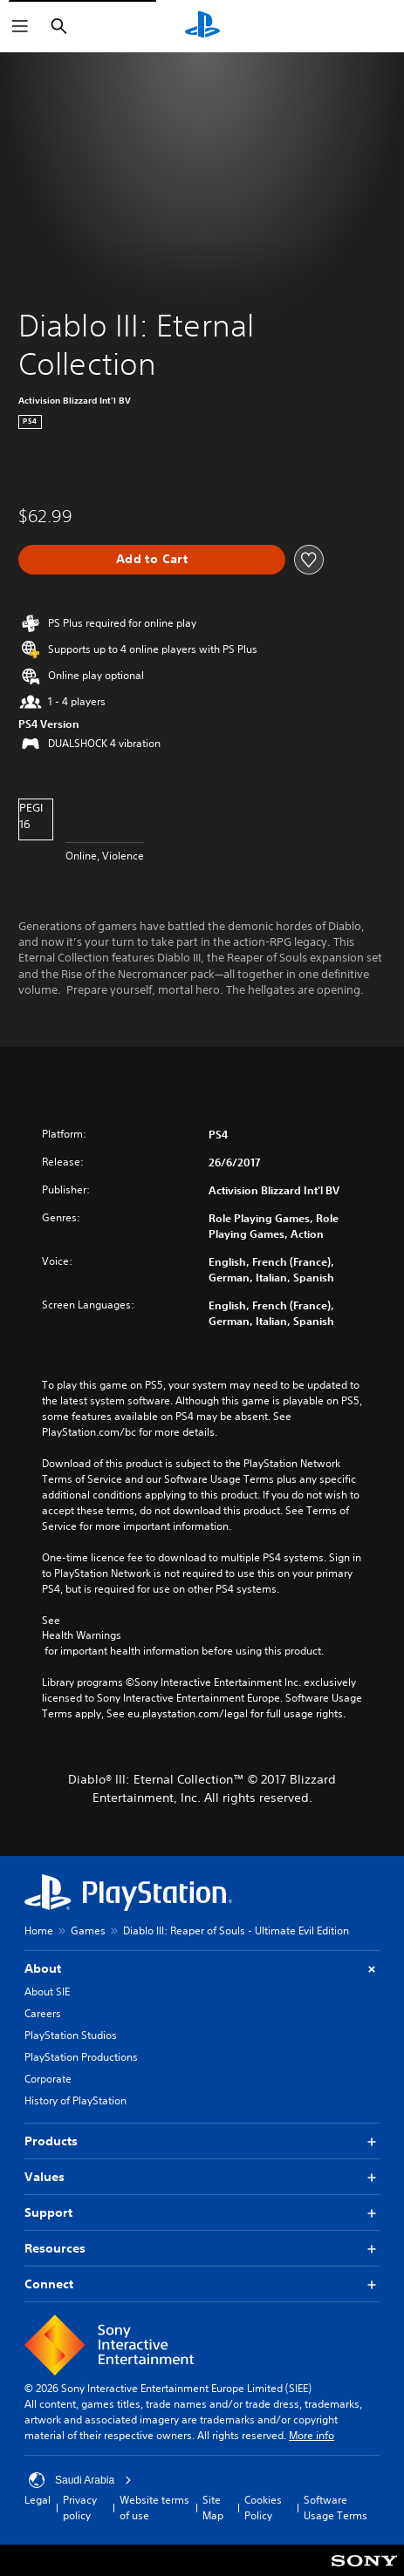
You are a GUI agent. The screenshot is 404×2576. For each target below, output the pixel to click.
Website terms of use (154, 2507)
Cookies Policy (263, 2507)
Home (38, 1930)
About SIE (47, 1991)
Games (88, 1930)
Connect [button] (202, 2284)
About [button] (202, 1969)
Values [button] (202, 2177)
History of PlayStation (75, 2100)
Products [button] (202, 2141)
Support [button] (202, 2213)
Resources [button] (202, 2248)
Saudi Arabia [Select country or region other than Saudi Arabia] (80, 2480)
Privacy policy (80, 2507)
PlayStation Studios (70, 2035)
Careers (42, 2013)
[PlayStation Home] (202, 26)
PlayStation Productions (81, 2056)
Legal (37, 2499)
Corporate (48, 2078)
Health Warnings (81, 1635)
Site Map (212, 2507)
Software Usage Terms (335, 2507)
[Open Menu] (20, 26)
